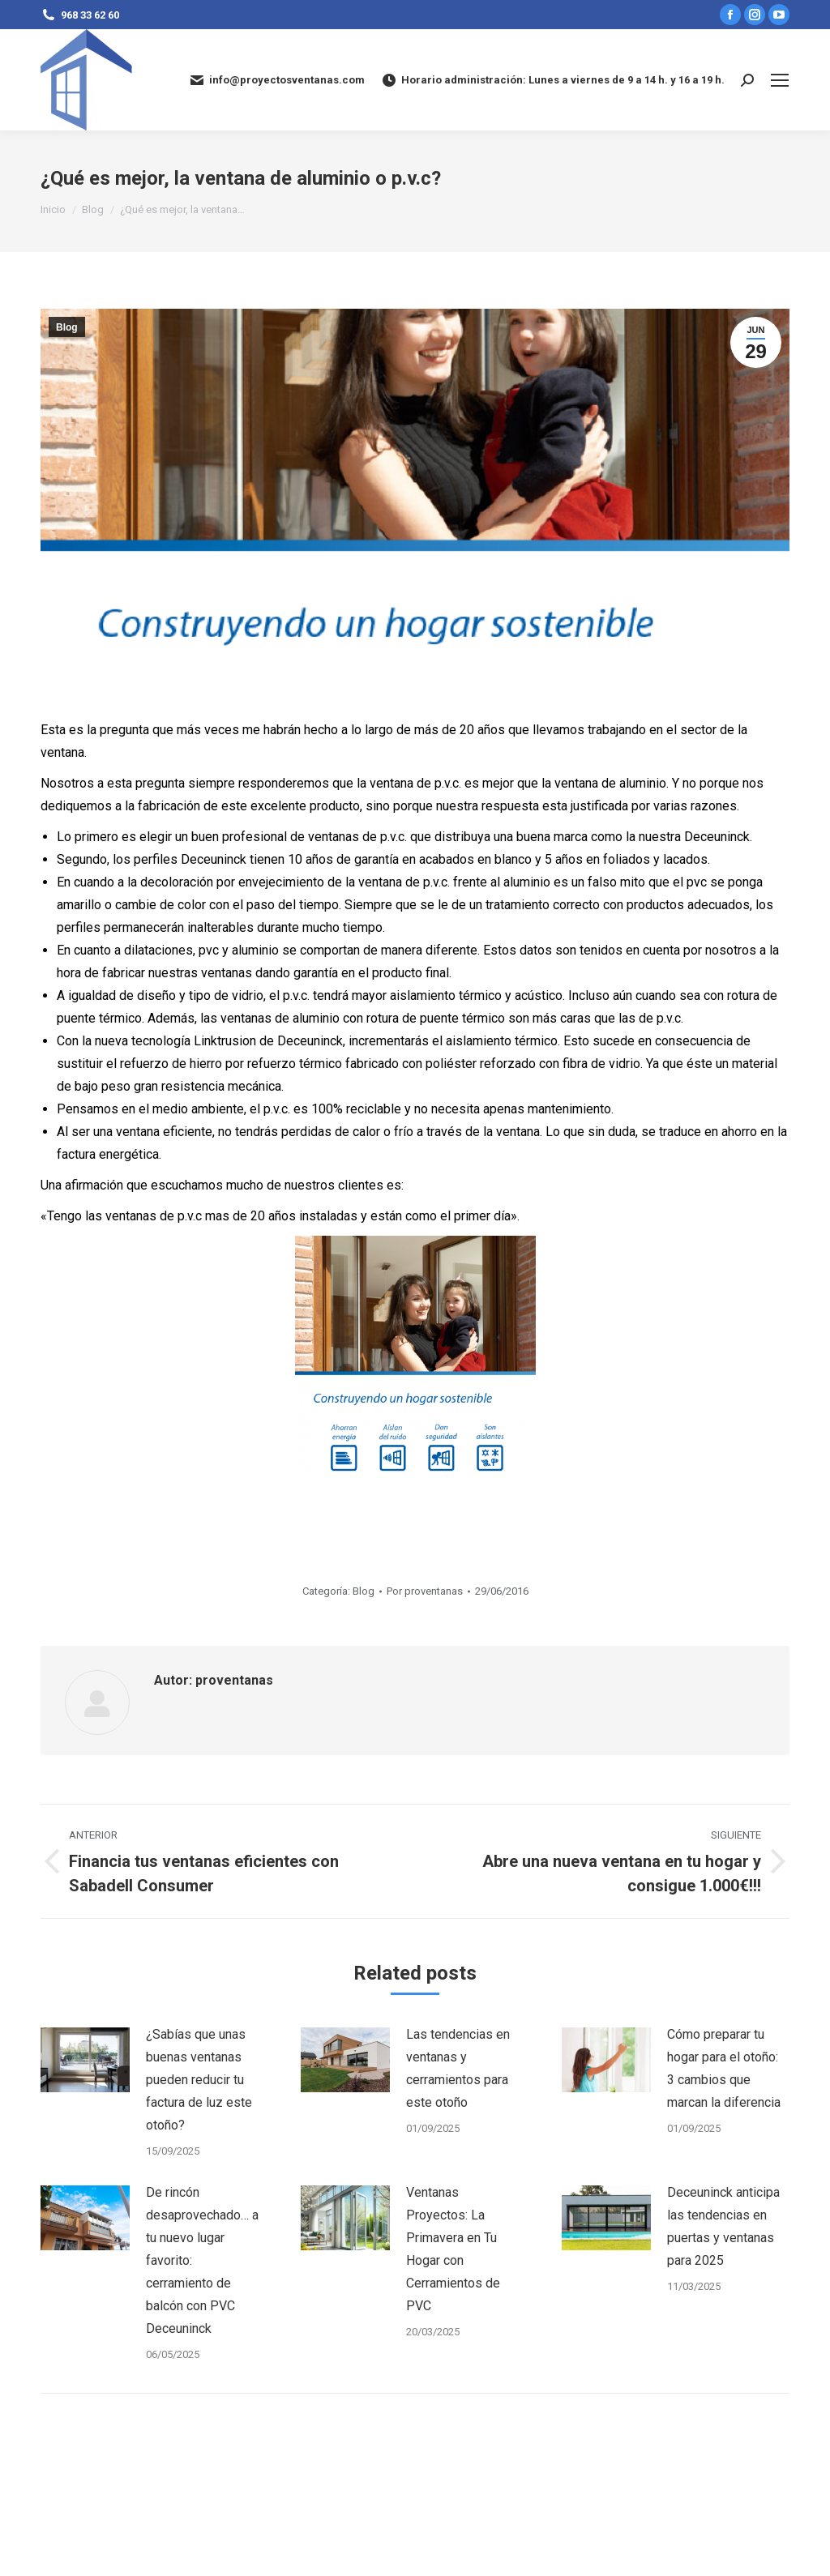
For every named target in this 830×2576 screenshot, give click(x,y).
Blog (67, 327)
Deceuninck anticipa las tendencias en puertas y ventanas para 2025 (723, 2226)
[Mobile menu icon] (779, 80)
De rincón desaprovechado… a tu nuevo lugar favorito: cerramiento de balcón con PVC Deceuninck (202, 2260)
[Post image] (85, 2059)
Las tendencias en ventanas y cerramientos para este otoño (458, 2068)
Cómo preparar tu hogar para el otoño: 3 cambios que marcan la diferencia (724, 2068)
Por (425, 1591)
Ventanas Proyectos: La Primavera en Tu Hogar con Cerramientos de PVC (453, 2249)
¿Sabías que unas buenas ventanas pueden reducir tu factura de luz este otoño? (199, 2080)
